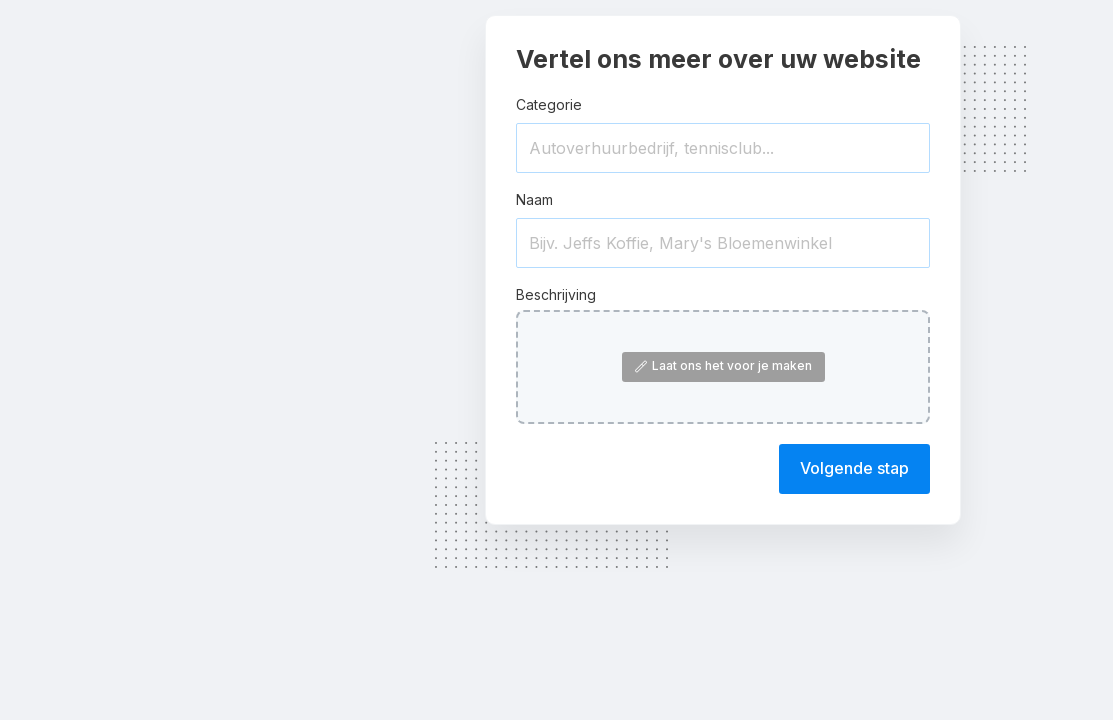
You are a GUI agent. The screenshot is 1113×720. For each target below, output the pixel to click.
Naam (534, 199)
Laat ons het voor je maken (723, 365)
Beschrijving (556, 294)
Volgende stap (854, 468)
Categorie (549, 104)
